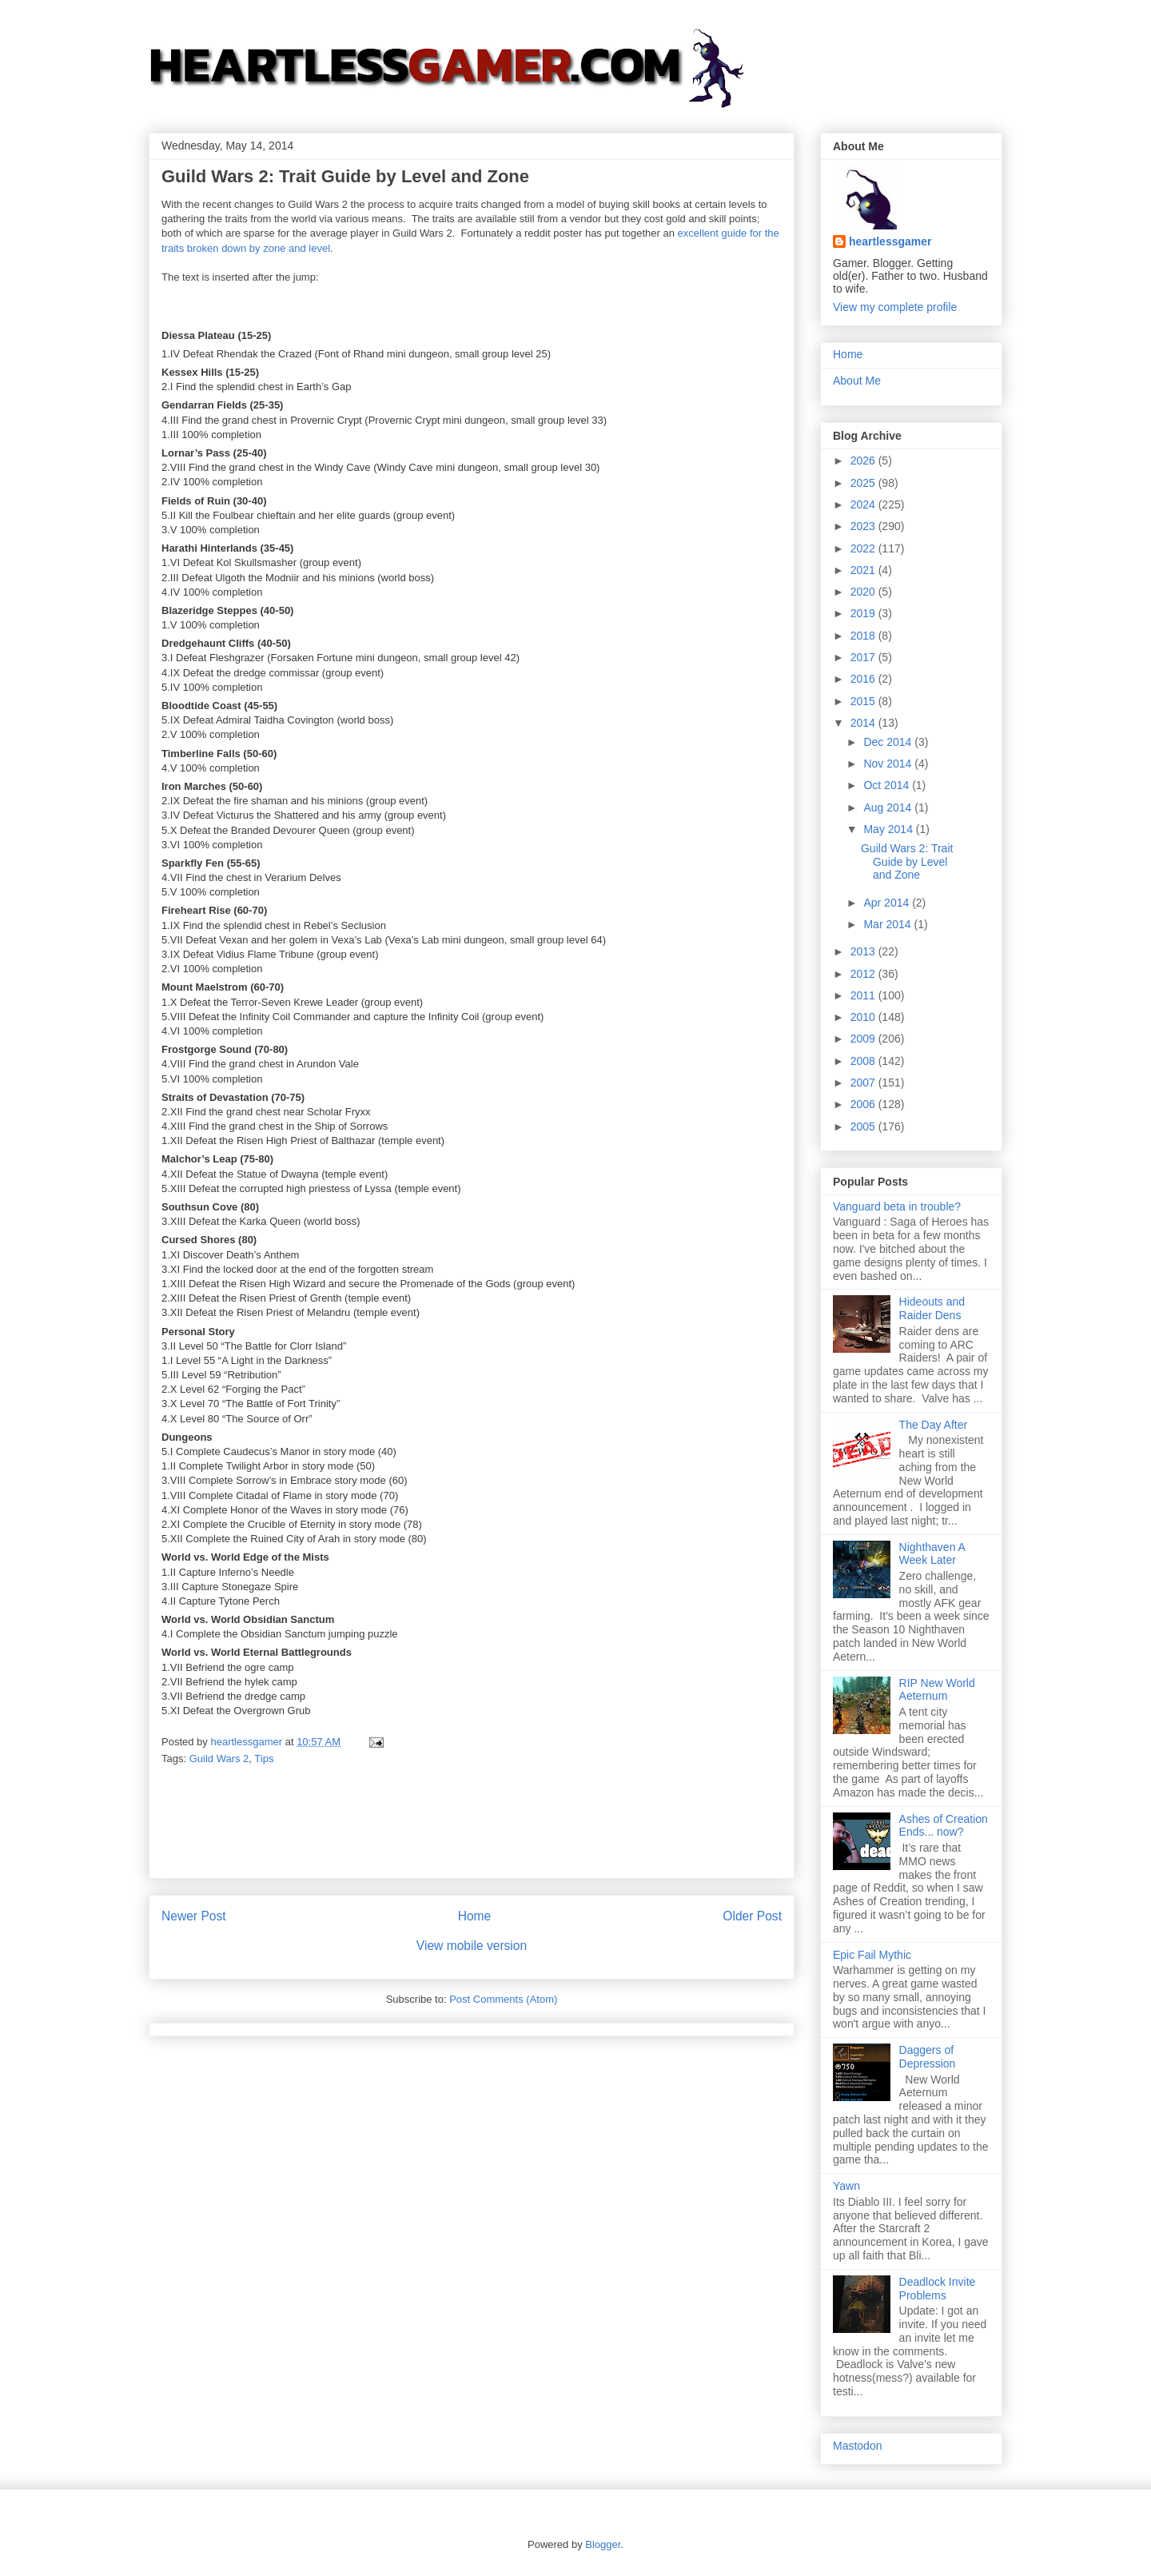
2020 (864, 591)
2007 (864, 1082)
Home (475, 1916)
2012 (864, 973)
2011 (864, 995)
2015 (864, 701)
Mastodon (857, 2445)
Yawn (846, 2185)
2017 (864, 657)
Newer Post (193, 1916)
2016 (864, 678)
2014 (864, 722)
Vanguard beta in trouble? (897, 1206)
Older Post (752, 1916)
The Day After (933, 1424)
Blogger (602, 2544)
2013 (864, 951)
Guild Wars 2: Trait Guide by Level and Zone (907, 862)
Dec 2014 (888, 742)
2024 (864, 504)
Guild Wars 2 (219, 1759)
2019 (864, 613)
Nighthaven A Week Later (932, 1554)
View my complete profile (895, 307)
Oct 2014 (887, 785)
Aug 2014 (888, 807)
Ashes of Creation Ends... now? (943, 1825)
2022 (864, 548)
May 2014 (889, 829)
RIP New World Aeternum (937, 1690)
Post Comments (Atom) (503, 1999)
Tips (263, 1759)
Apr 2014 (887, 902)
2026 (864, 460)
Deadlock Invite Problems (937, 2288)
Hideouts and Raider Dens (932, 1308)
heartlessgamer (890, 241)
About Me (857, 380)
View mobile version (471, 1945)
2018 (864, 635)
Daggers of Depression (927, 2057)
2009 (864, 1038)
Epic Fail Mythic (872, 1954)
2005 (864, 1126)
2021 (864, 570)
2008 (864, 1061)
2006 (864, 1104)
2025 (864, 483)
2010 (864, 1017)
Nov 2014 (888, 763)
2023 (864, 526)
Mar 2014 (888, 924)
